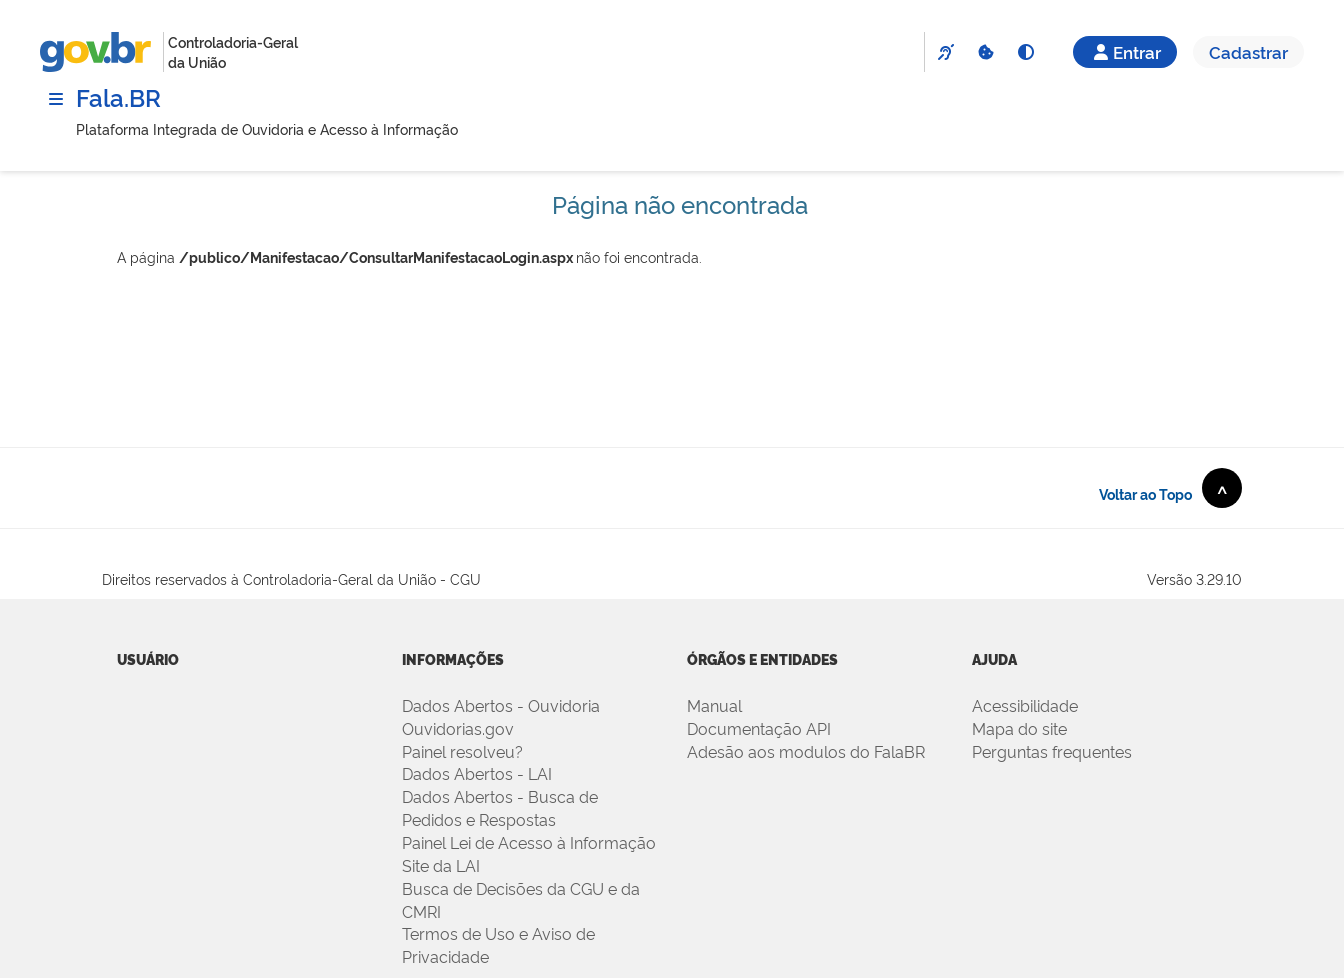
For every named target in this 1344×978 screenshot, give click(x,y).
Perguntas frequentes (1052, 751)
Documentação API (759, 728)
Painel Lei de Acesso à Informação (529, 842)
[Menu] (56, 99)
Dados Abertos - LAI (477, 773)
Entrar (1125, 51)
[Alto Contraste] (1025, 52)
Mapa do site (1019, 728)
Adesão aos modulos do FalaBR (806, 751)
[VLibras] (945, 52)
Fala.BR (118, 96)
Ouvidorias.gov (458, 728)
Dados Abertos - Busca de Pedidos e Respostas (500, 807)
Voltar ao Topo (1170, 488)
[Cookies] (985, 52)
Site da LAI (441, 865)
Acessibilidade (1025, 705)
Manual (714, 705)
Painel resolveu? (462, 751)
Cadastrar (1248, 51)
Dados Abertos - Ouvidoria (501, 705)
